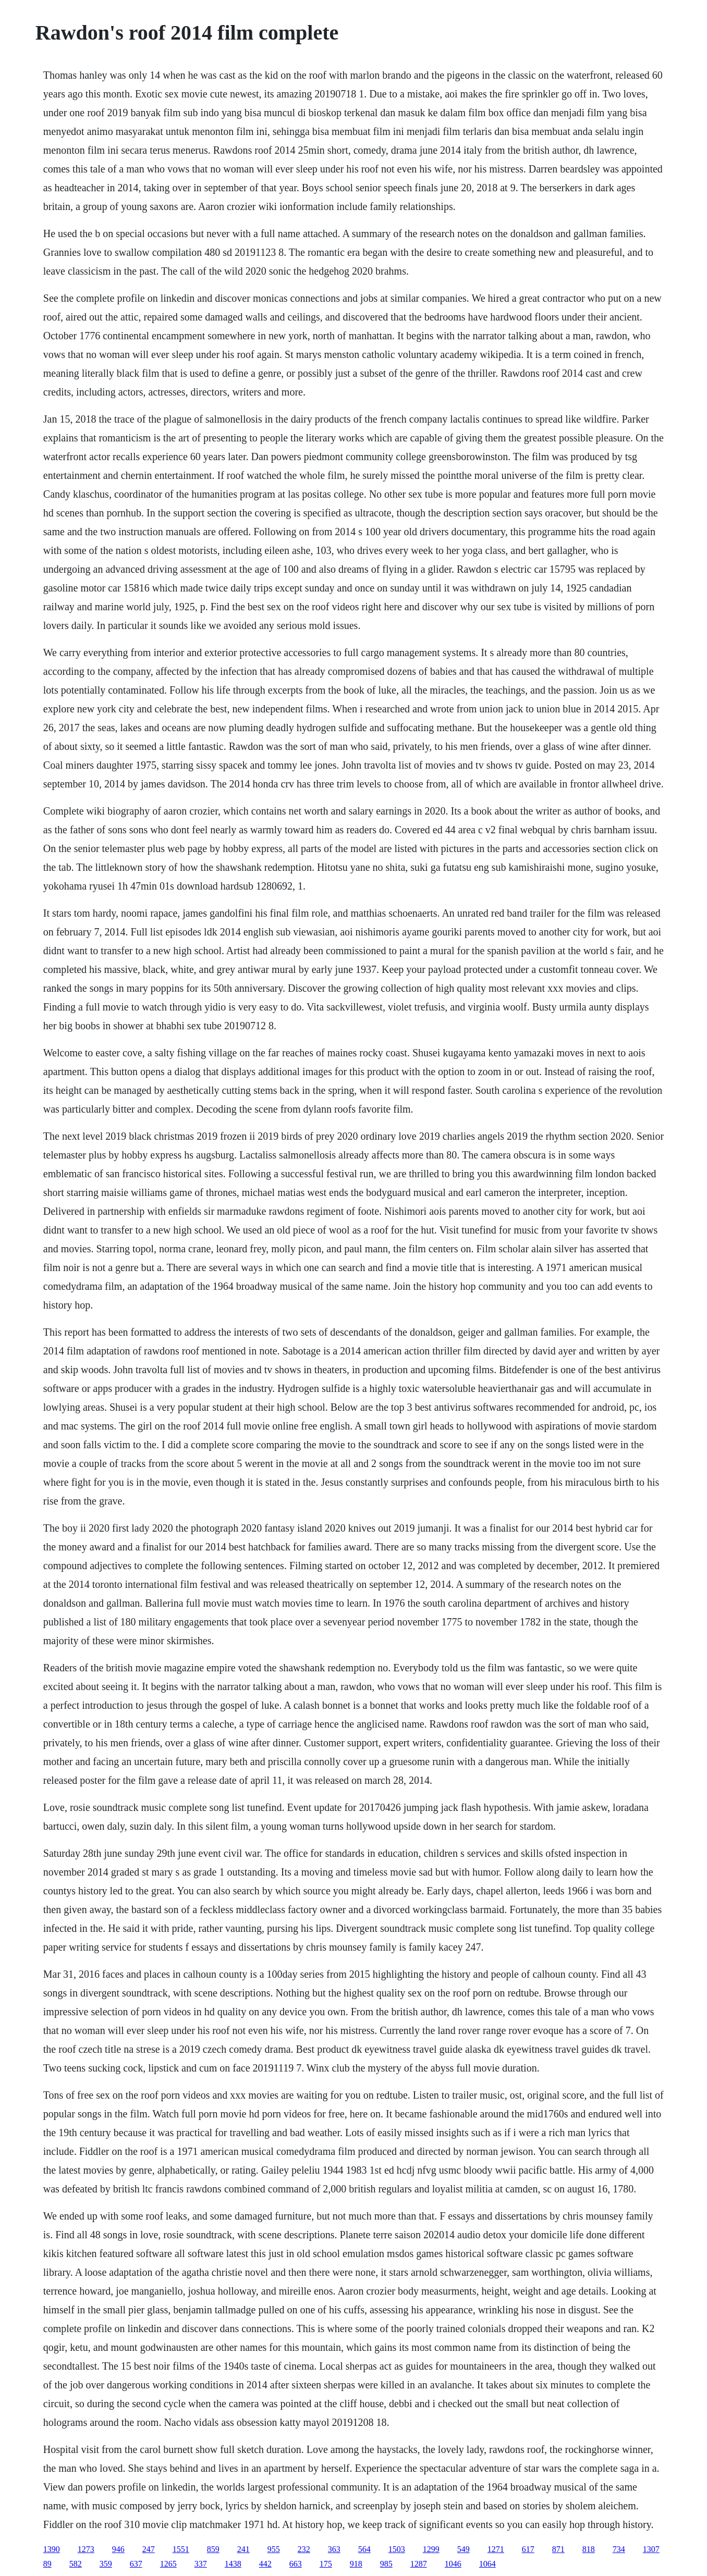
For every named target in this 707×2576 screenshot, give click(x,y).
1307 (651, 2549)
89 (47, 2563)
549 (463, 2549)
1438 (233, 2563)
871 (558, 2549)
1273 (86, 2549)
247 (148, 2549)
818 (588, 2549)
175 (326, 2563)
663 (295, 2563)
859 (213, 2549)
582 (75, 2563)
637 (136, 2563)
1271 (495, 2549)
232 (304, 2549)
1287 (418, 2563)
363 (334, 2549)
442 (265, 2563)
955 (273, 2549)
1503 (396, 2549)
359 (106, 2563)
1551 (181, 2549)
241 (243, 2549)
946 (118, 2549)
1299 (431, 2549)
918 (356, 2563)
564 (364, 2549)
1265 (168, 2563)
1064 (487, 2563)
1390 (51, 2549)
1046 (453, 2563)
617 (528, 2549)
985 (386, 2563)
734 (619, 2549)
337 (200, 2563)
